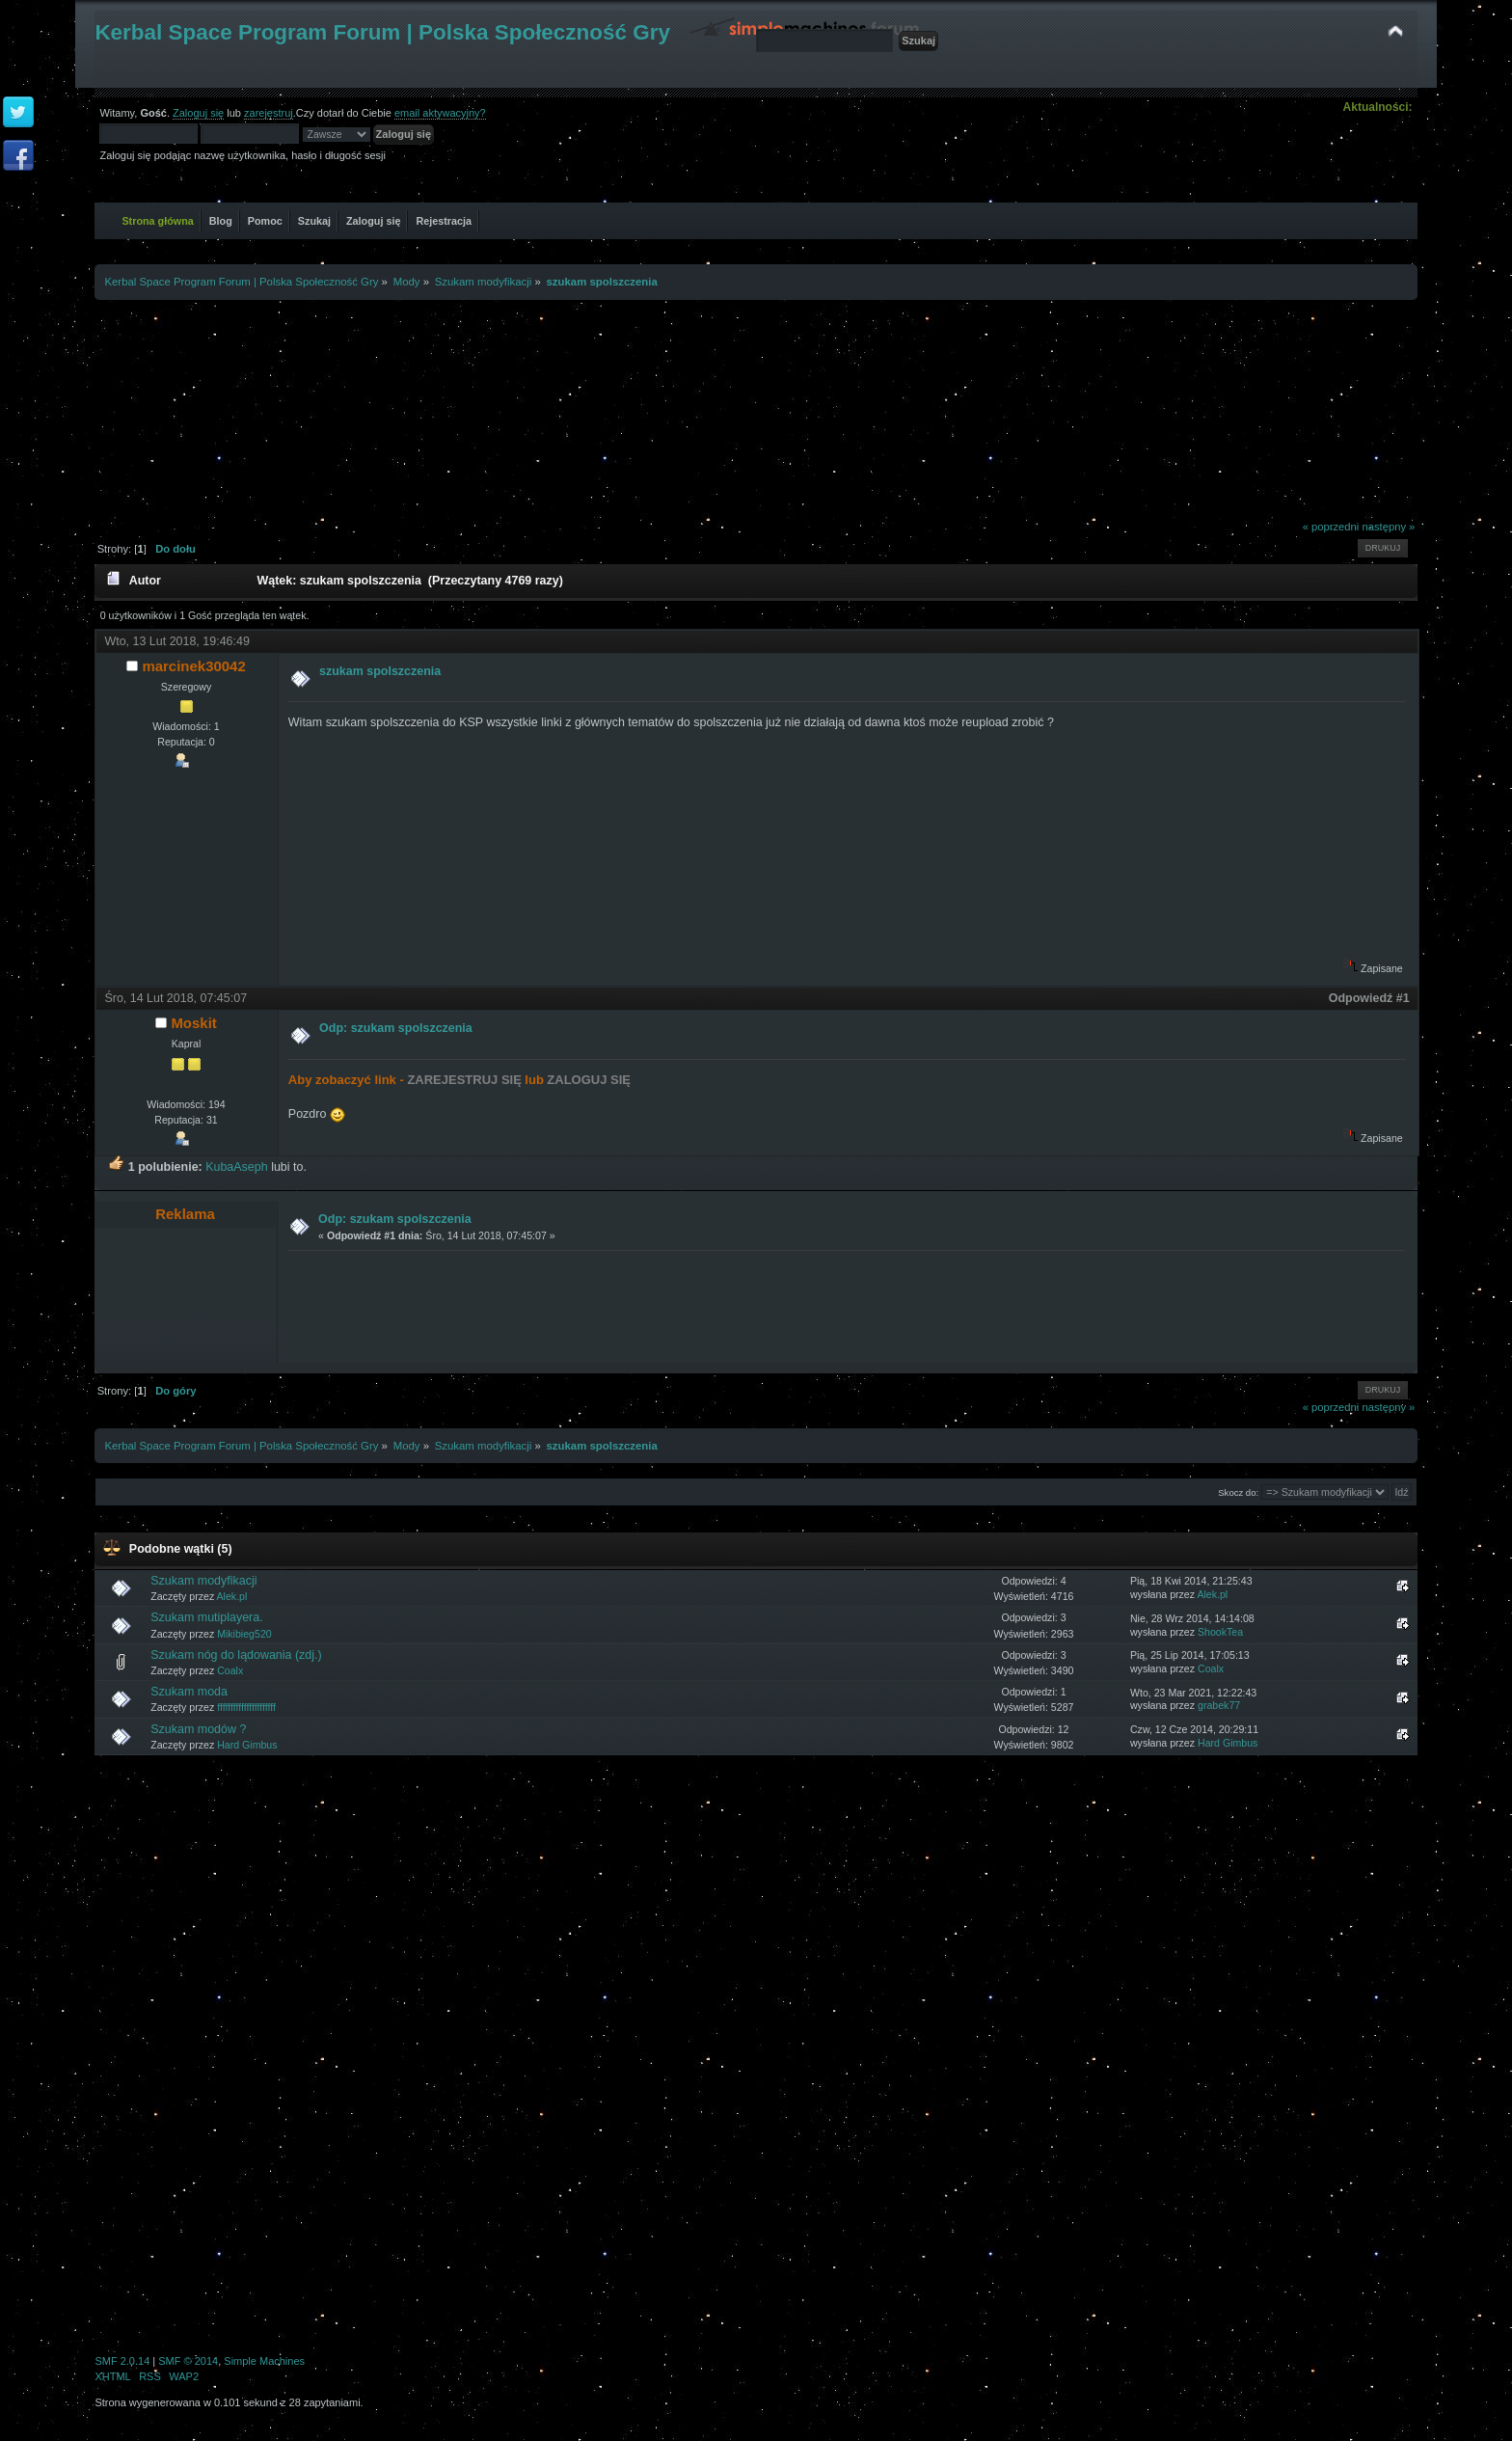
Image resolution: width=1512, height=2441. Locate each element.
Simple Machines (264, 2361)
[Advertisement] (756, 406)
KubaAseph (236, 1167)
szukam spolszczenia (380, 671)
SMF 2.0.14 (121, 2361)
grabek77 (1219, 1705)
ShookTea (1220, 1632)
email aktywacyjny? (440, 113)
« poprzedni (1331, 526)
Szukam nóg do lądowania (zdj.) (235, 1655)
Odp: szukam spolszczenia (395, 1028)
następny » (1388, 526)
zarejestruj (268, 113)
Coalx (230, 1670)
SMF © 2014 (188, 2361)
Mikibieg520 (244, 1634)
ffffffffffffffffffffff (246, 1707)
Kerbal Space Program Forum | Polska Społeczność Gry (382, 32)
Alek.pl (232, 1596)
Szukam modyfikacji (203, 1580)
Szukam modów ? (198, 1729)
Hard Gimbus (247, 1744)
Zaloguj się (198, 113)
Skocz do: (1238, 1492)
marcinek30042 (193, 666)
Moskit (193, 1023)
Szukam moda (189, 1691)
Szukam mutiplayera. (206, 1617)
